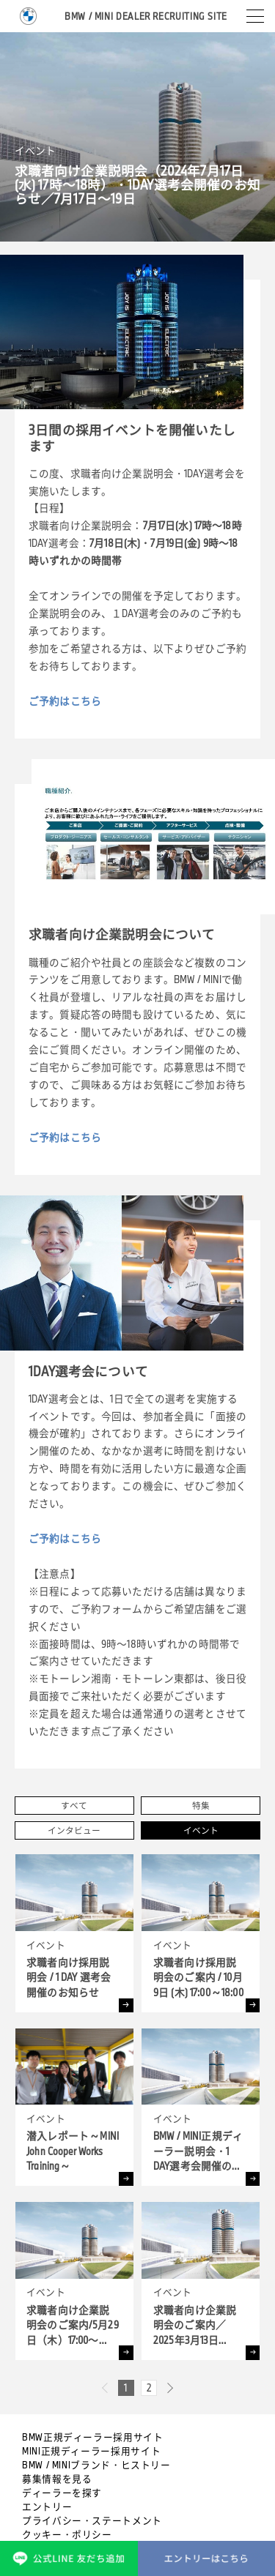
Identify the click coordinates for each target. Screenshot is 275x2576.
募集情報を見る (57, 2478)
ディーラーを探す (62, 2492)
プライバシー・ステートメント (92, 2520)
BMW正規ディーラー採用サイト (93, 2437)
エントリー (47, 2506)
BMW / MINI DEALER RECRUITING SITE (146, 16)
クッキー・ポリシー (67, 2534)
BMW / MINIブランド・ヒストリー (96, 2464)
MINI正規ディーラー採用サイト (91, 2450)
